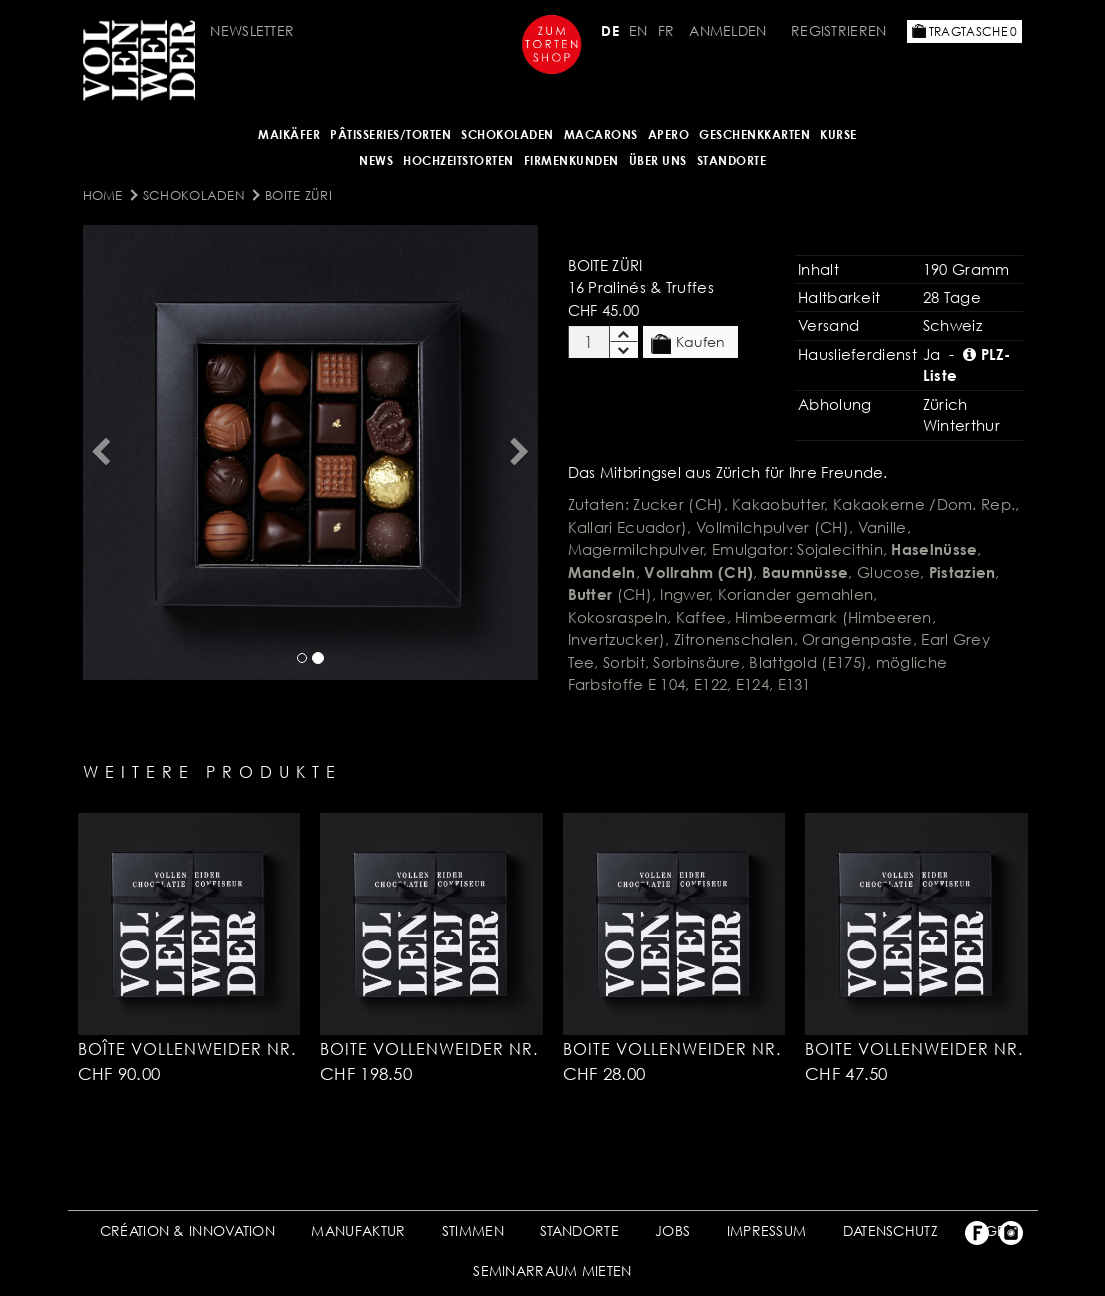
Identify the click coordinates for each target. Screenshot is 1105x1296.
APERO (669, 134)
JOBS (672, 1230)
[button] (101, 452)
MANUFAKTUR (358, 1230)
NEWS (376, 160)
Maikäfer (289, 134)
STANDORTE (579, 1230)
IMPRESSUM (767, 1230)
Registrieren (839, 30)
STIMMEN (473, 1230)
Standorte (732, 160)
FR (666, 30)
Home (103, 195)
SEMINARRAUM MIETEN (552, 1270)
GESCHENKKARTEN (754, 134)
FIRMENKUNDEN (571, 160)
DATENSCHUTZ (890, 1230)
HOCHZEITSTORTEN (458, 160)
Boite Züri (298, 195)
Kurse (838, 134)
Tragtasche (965, 31)
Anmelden (727, 30)
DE (610, 30)
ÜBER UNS (658, 160)
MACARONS (601, 134)
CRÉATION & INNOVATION (187, 1230)
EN (638, 30)
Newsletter (252, 30)
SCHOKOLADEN (507, 134)
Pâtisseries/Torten (390, 134)
